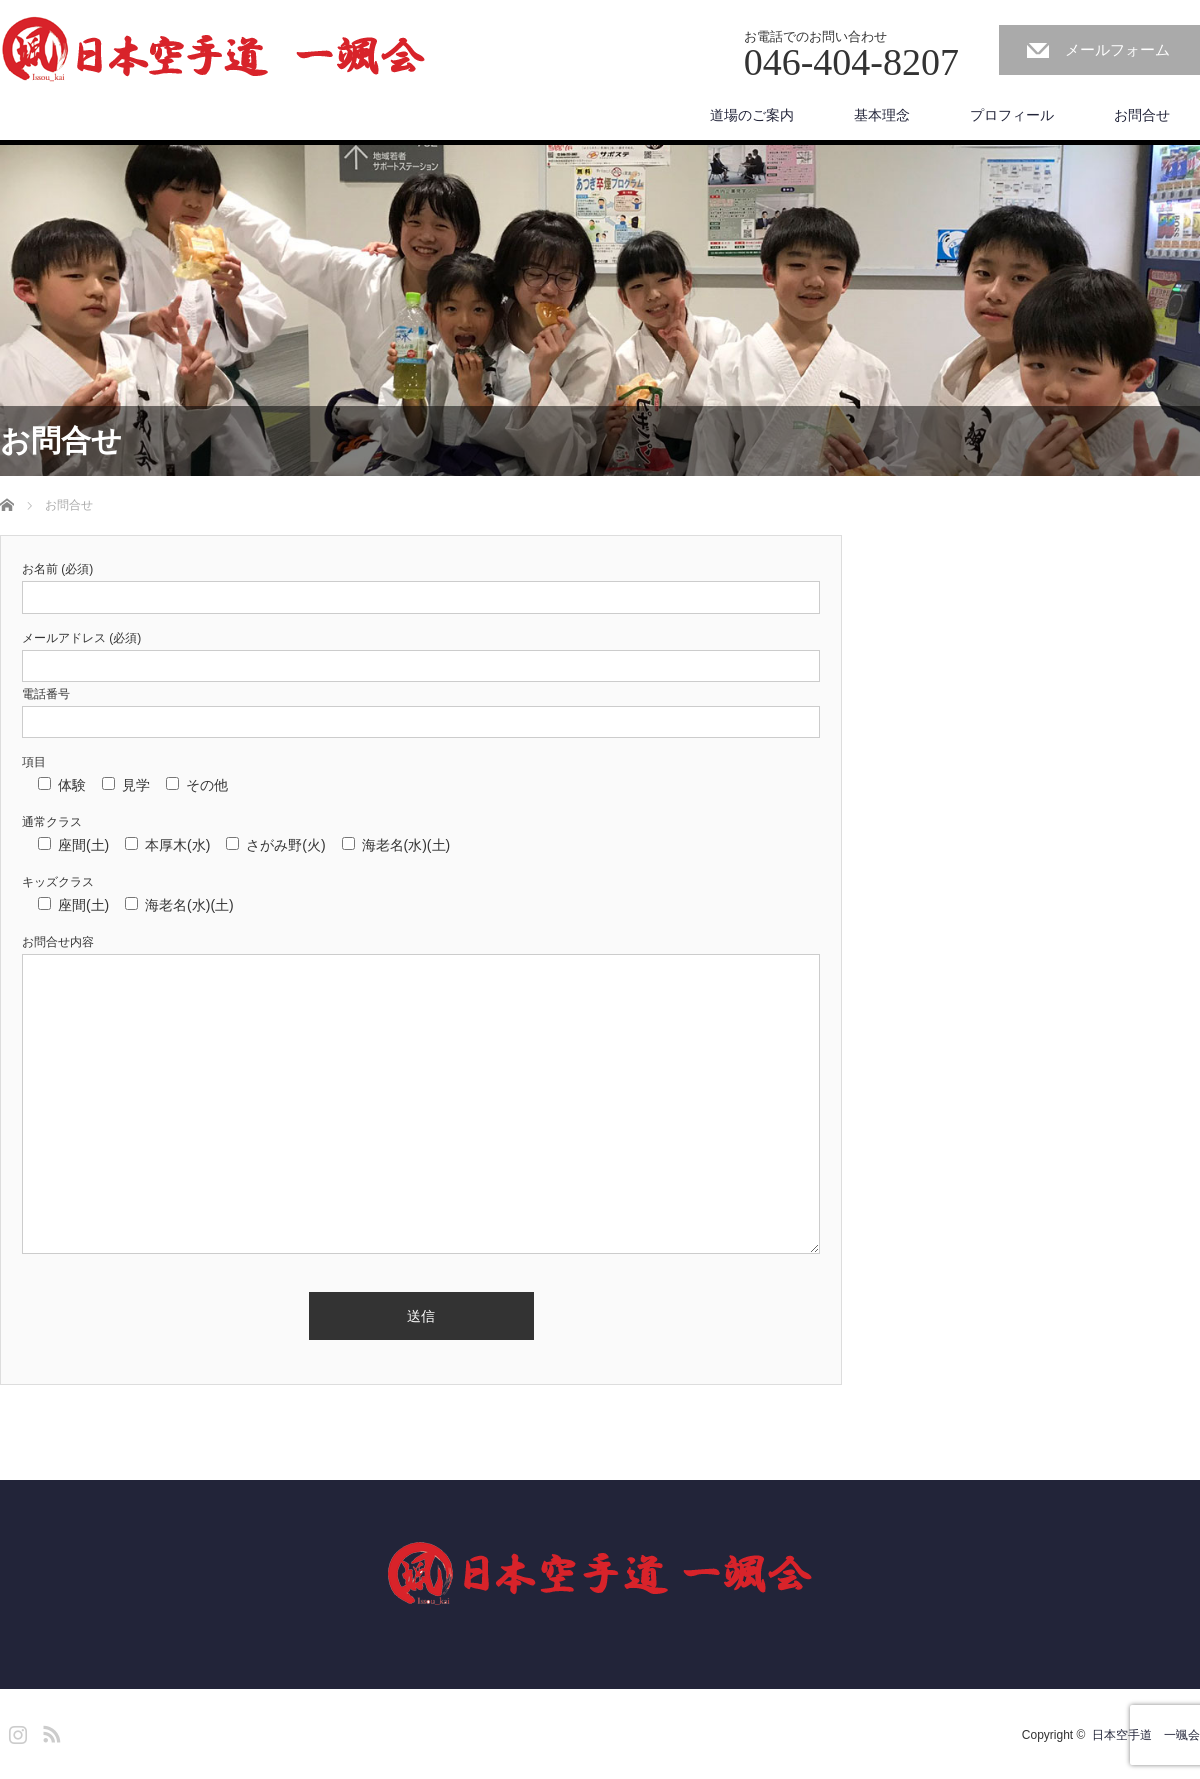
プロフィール (1012, 115)
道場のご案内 (752, 115)
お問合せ (1142, 115)
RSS (49, 1731)
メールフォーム (1117, 49)
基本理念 (882, 115)
